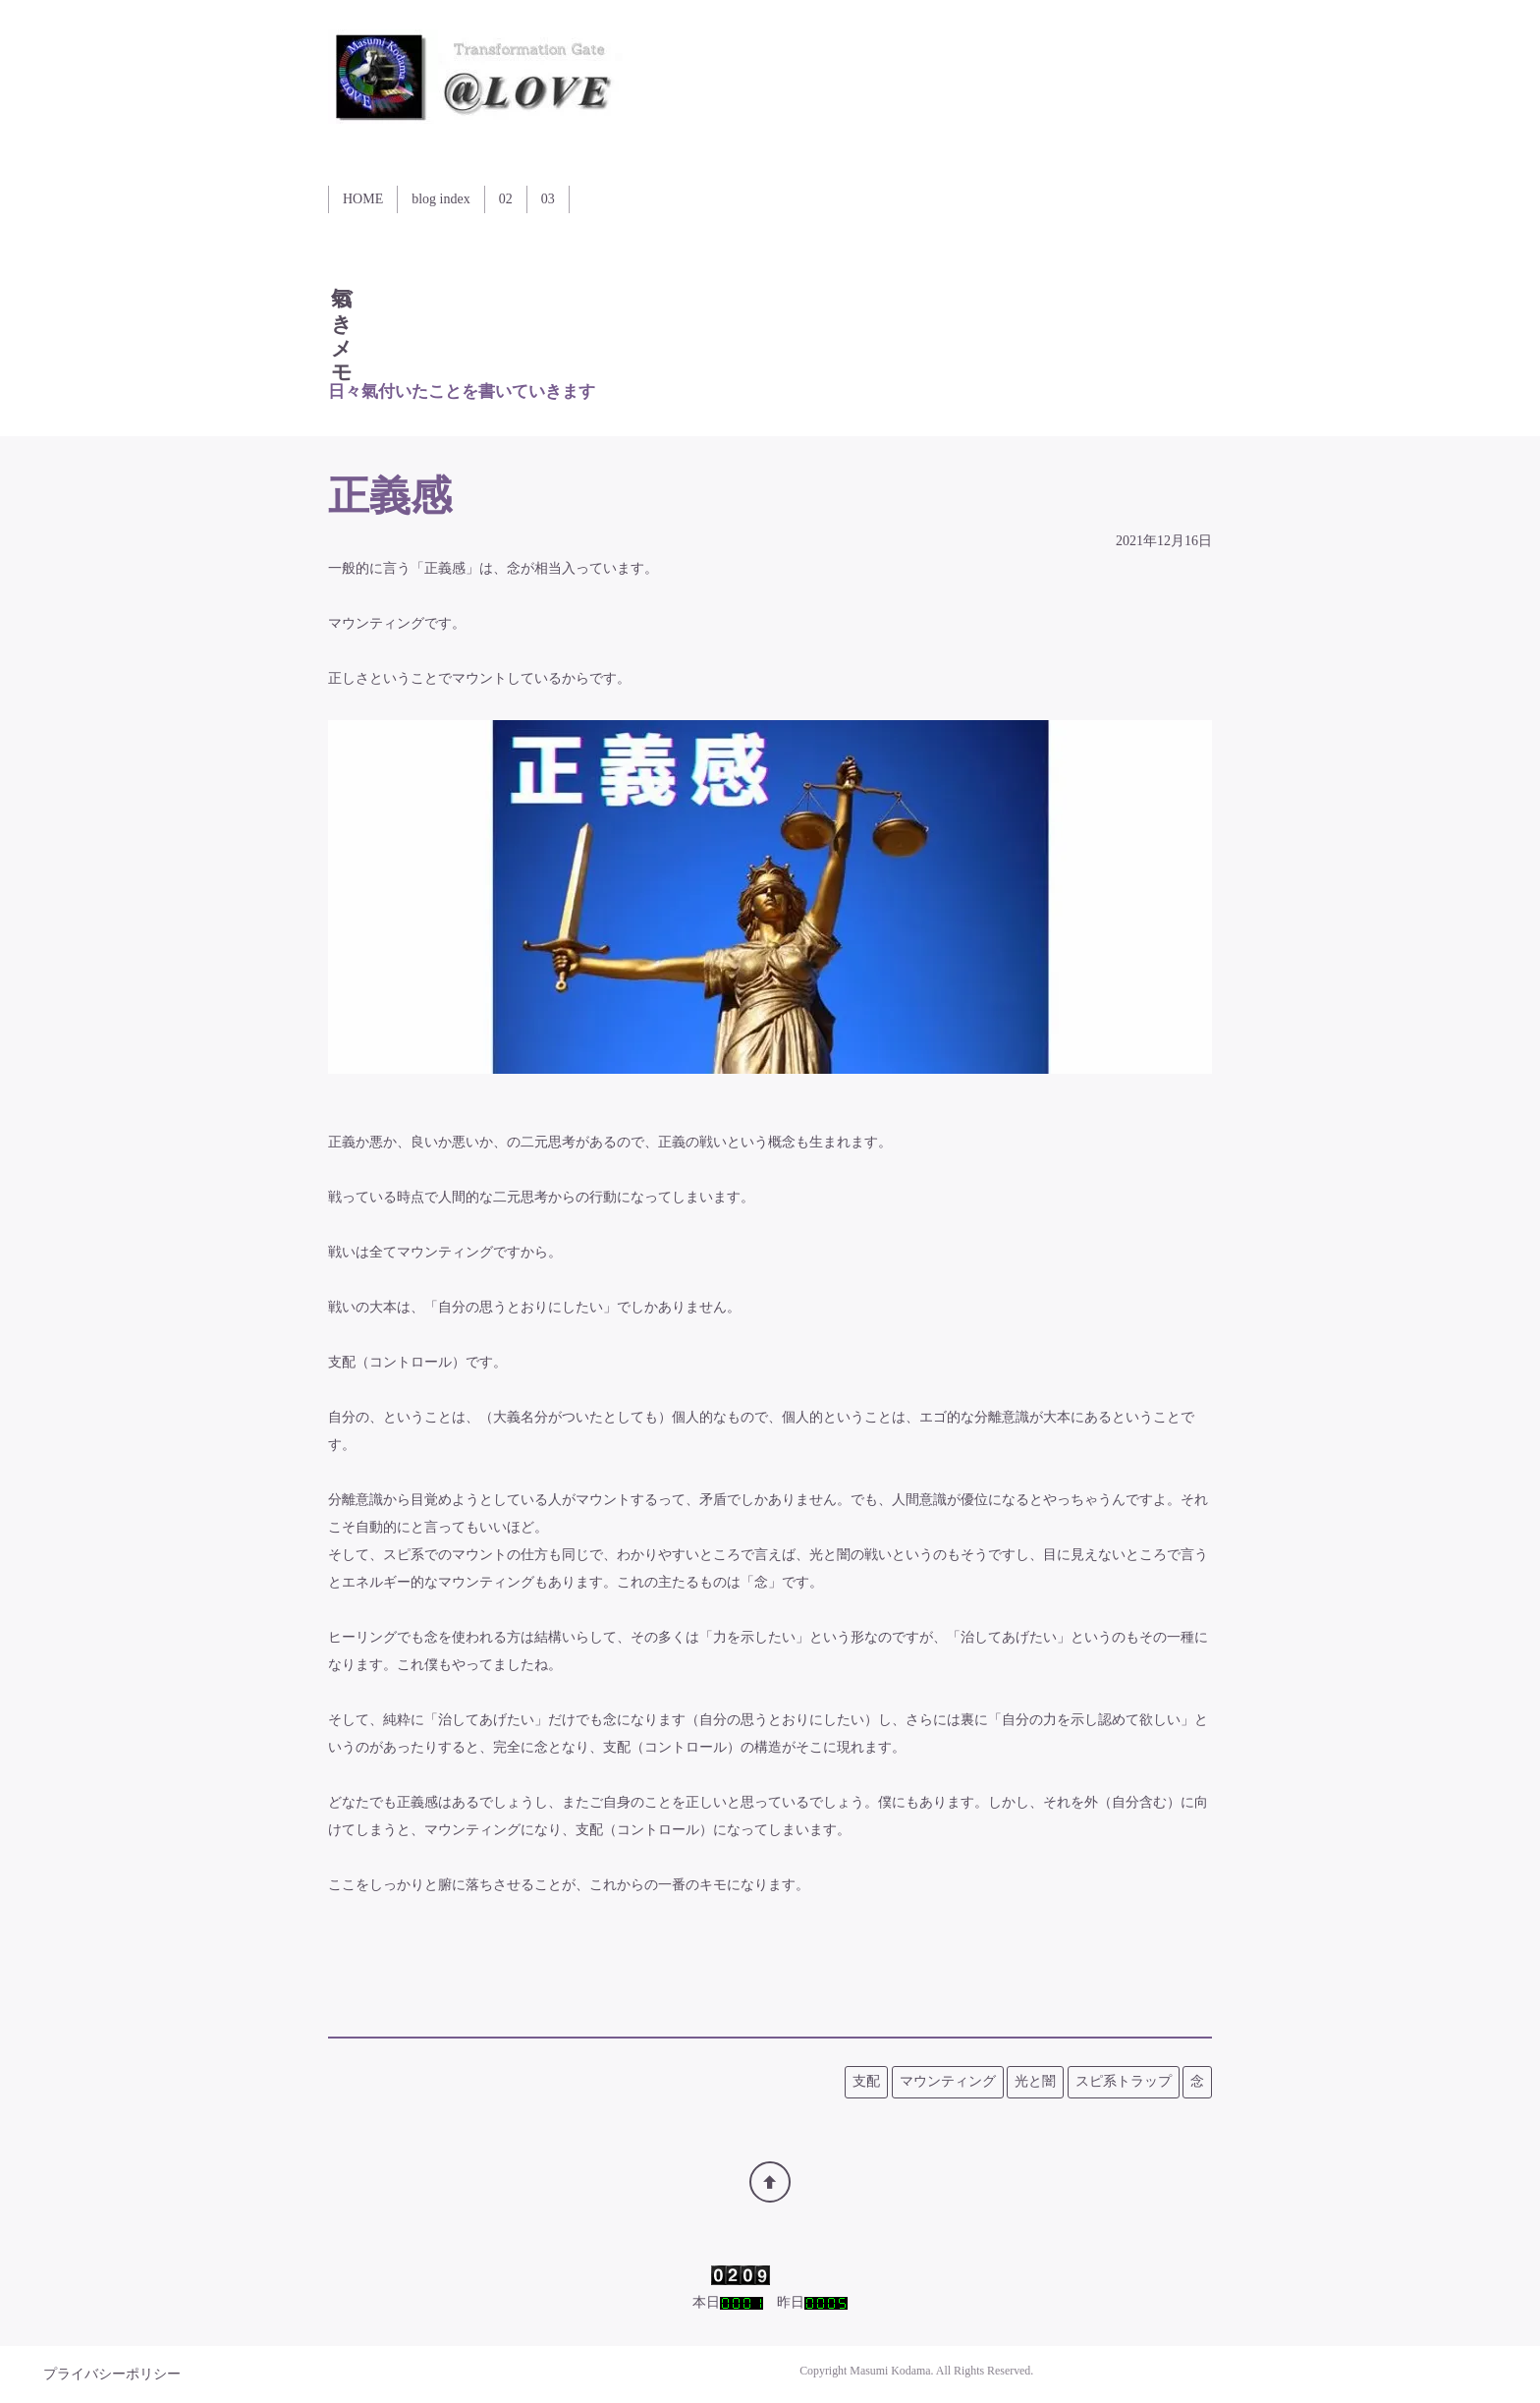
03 (548, 199)
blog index (441, 199)
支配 (866, 2081)
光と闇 (1035, 2081)
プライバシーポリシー (112, 2374)
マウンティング (948, 2081)
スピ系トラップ (1123, 2081)
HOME (363, 199)
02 (506, 199)
